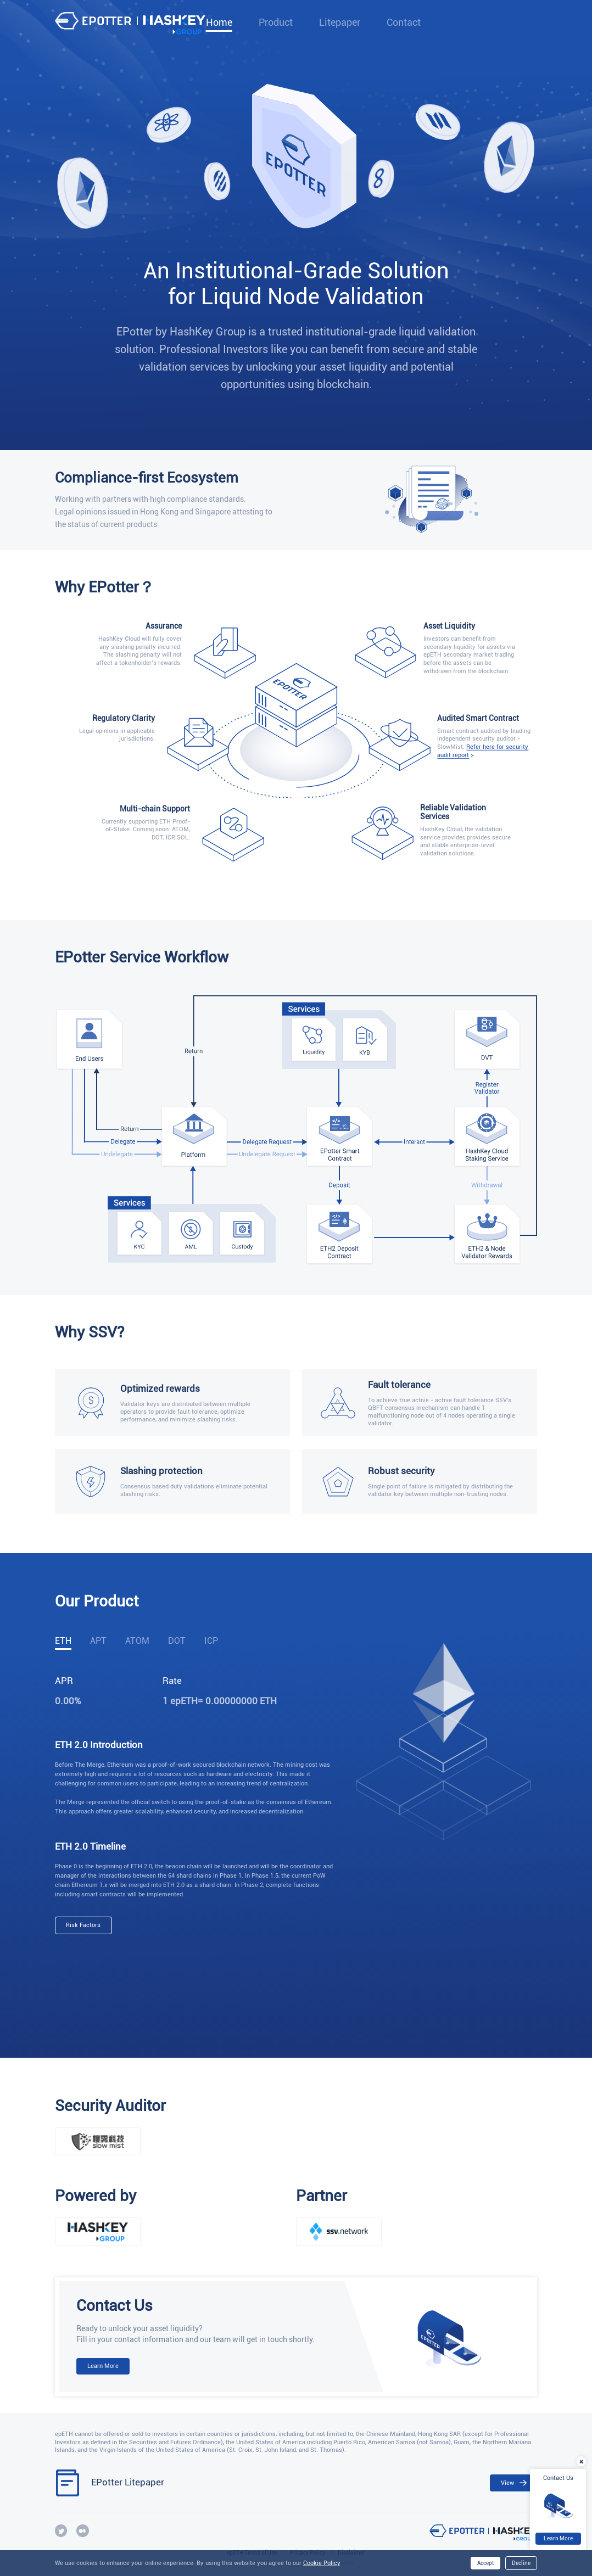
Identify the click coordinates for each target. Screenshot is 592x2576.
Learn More (103, 2366)
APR (64, 1680)
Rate (172, 1680)
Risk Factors (83, 1925)
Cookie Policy (321, 2563)
